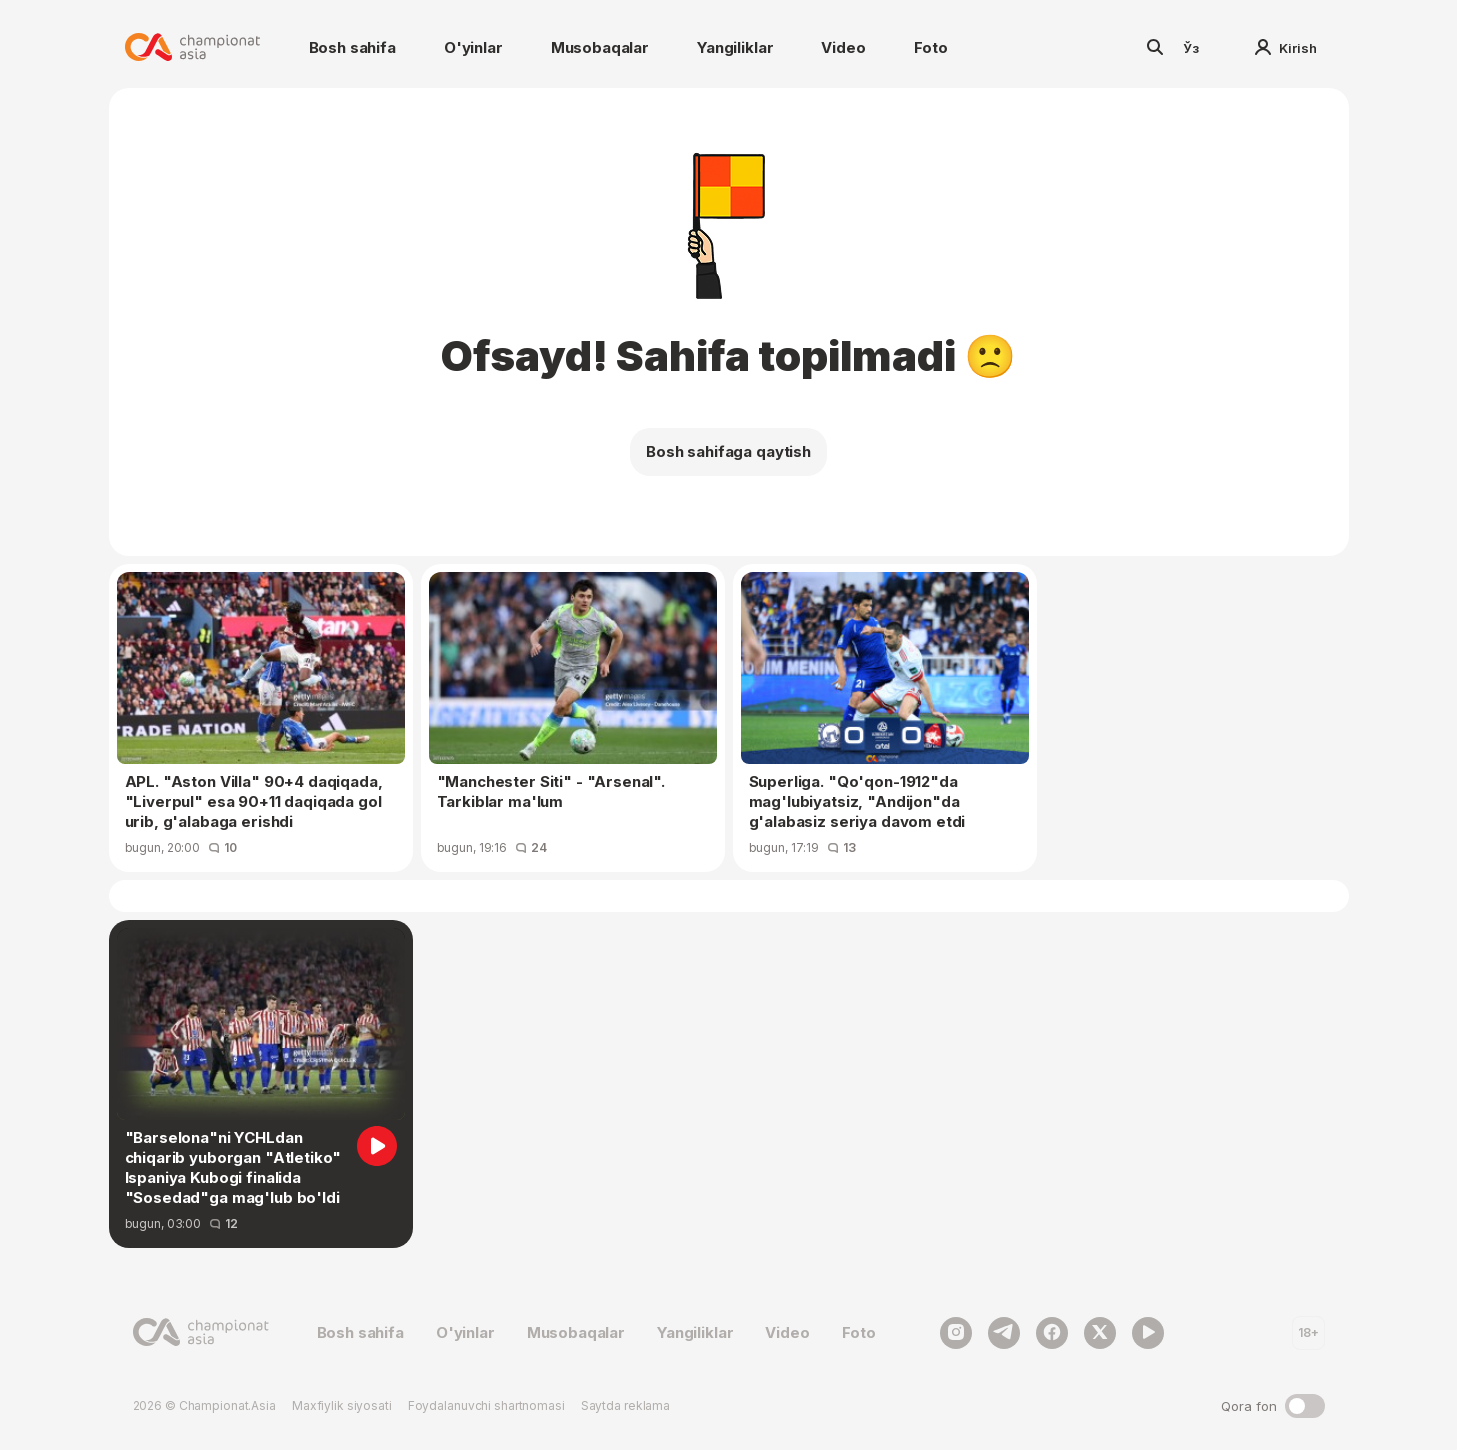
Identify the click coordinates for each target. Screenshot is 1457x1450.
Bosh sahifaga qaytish (728, 451)
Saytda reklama (625, 1405)
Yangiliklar (735, 47)
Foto (931, 47)
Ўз (1191, 48)
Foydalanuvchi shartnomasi (486, 1405)
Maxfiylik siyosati (342, 1405)
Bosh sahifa (352, 47)
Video (843, 47)
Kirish (1286, 48)
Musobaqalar (600, 47)
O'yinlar (473, 47)
